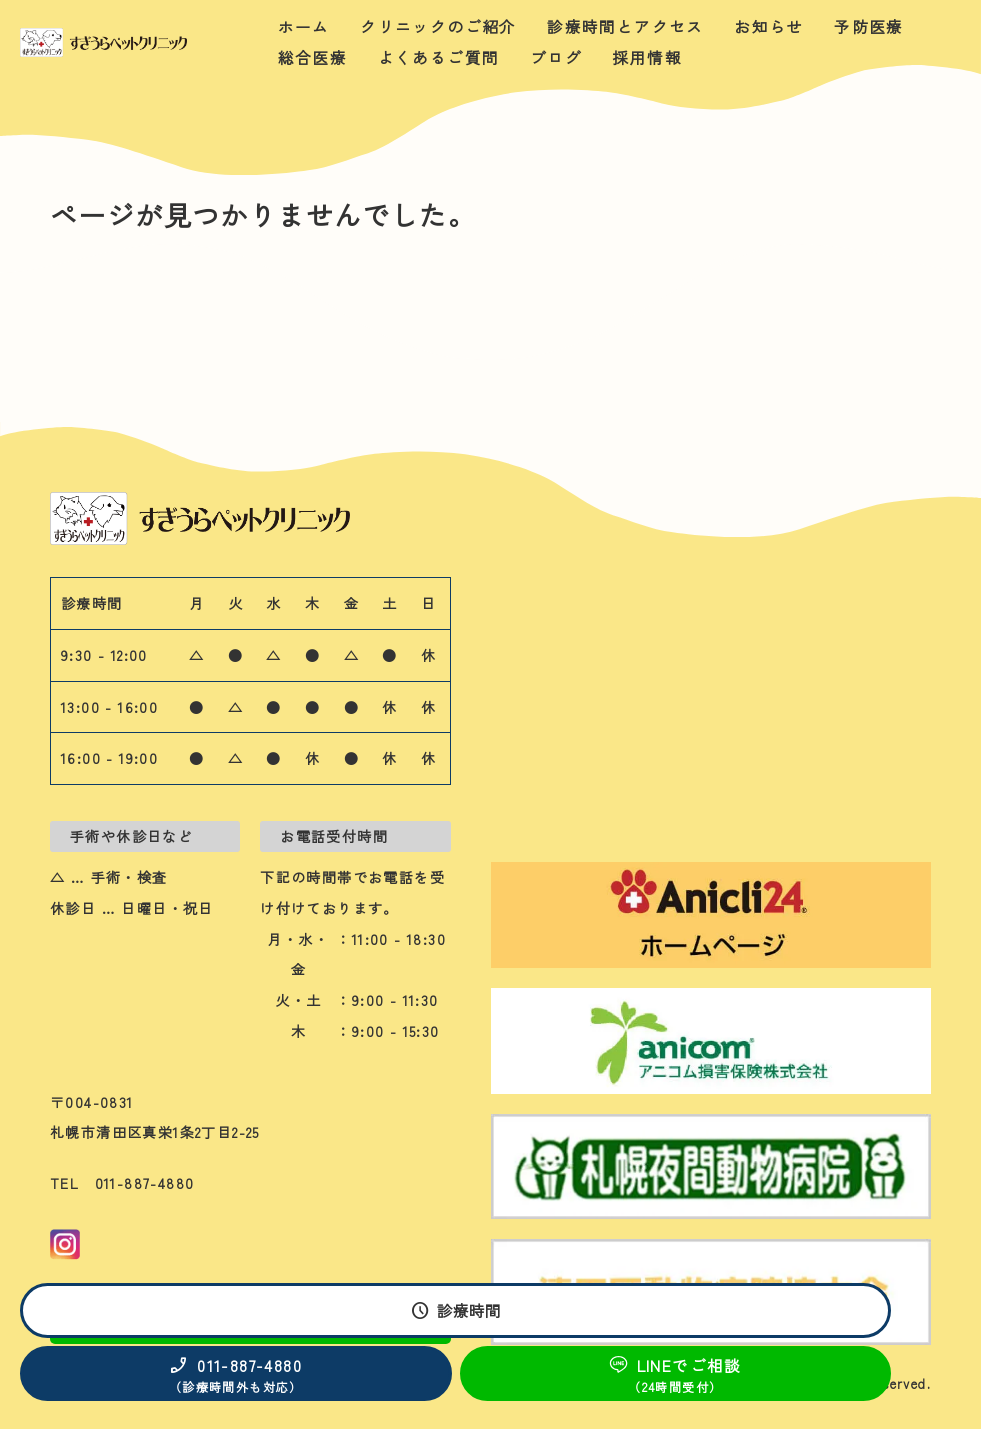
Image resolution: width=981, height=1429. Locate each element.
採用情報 (647, 57)
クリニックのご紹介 (438, 26)
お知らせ (769, 26)
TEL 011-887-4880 (122, 1183)
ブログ (556, 57)
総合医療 (313, 57)
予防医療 (869, 26)
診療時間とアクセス (625, 26)
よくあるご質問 (439, 57)
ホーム (304, 26)
